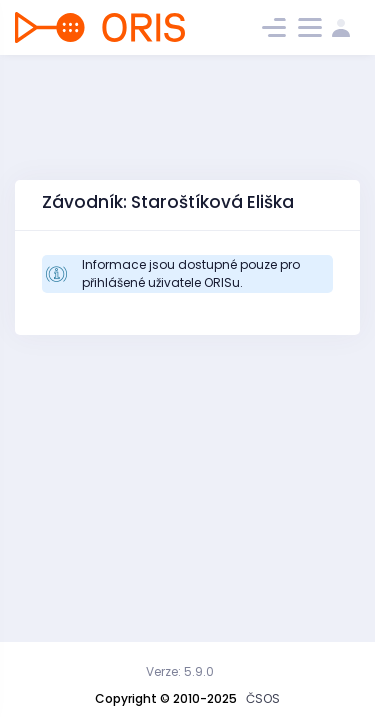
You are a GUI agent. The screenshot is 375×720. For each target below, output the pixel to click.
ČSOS (263, 698)
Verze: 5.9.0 (180, 671)
